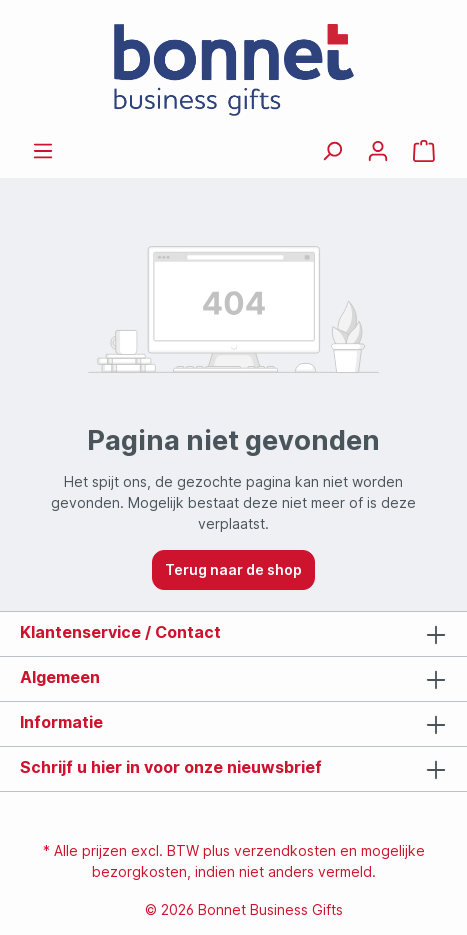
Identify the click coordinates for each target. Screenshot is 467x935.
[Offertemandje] (424, 151)
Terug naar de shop (233, 569)
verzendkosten (285, 850)
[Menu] (43, 151)
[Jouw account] (378, 151)
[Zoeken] (332, 151)
